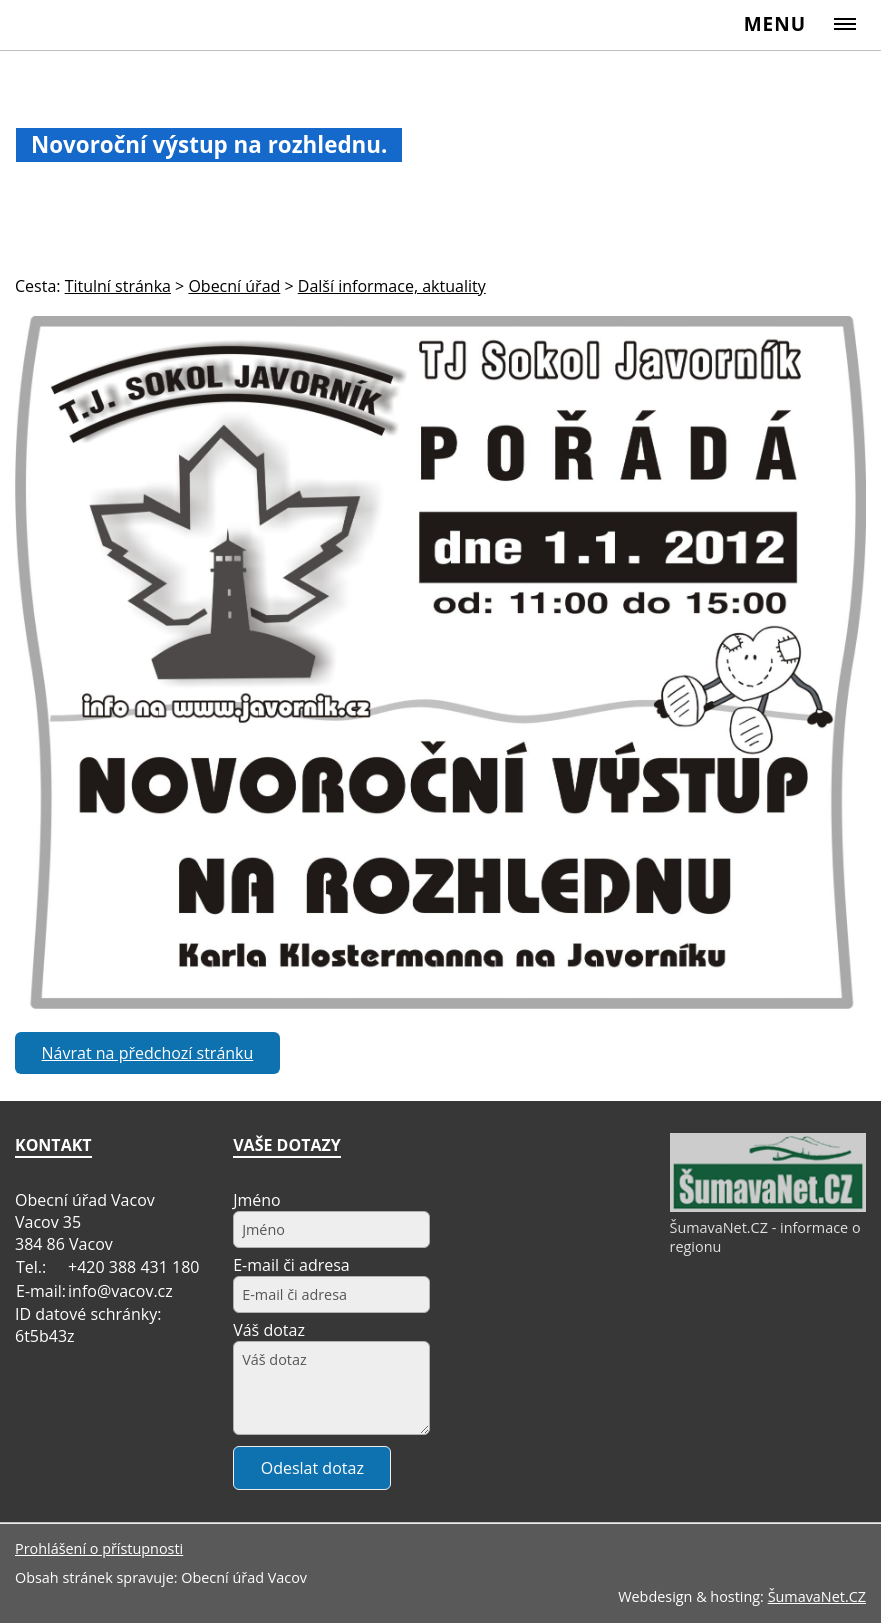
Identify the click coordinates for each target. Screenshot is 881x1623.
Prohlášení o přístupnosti (99, 1548)
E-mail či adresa (291, 1265)
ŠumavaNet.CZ (817, 1596)
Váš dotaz (269, 1330)
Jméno (257, 1200)
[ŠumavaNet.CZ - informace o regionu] (768, 1207)
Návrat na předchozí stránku (148, 1053)
